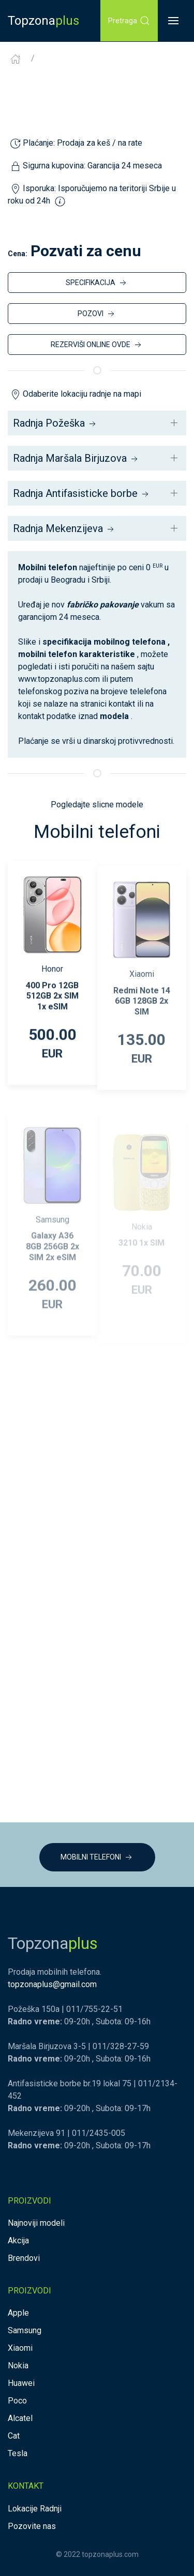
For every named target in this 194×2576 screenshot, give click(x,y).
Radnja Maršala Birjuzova (76, 458)
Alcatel (20, 2418)
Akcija (18, 2240)
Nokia (18, 2365)
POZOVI (97, 314)
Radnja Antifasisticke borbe (82, 493)
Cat (14, 2436)
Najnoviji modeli (36, 2223)
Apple (18, 2313)
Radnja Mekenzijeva (64, 528)
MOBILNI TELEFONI (97, 1857)
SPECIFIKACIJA (97, 283)
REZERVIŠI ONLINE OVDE (97, 345)
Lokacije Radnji (35, 2508)
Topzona (43, 20)
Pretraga (129, 20)
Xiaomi (20, 2348)
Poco (17, 2401)
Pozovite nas (32, 2526)
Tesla (17, 2453)
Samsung (24, 2330)
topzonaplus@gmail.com (52, 1984)
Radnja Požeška (55, 423)
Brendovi (24, 2258)
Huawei (21, 2383)
